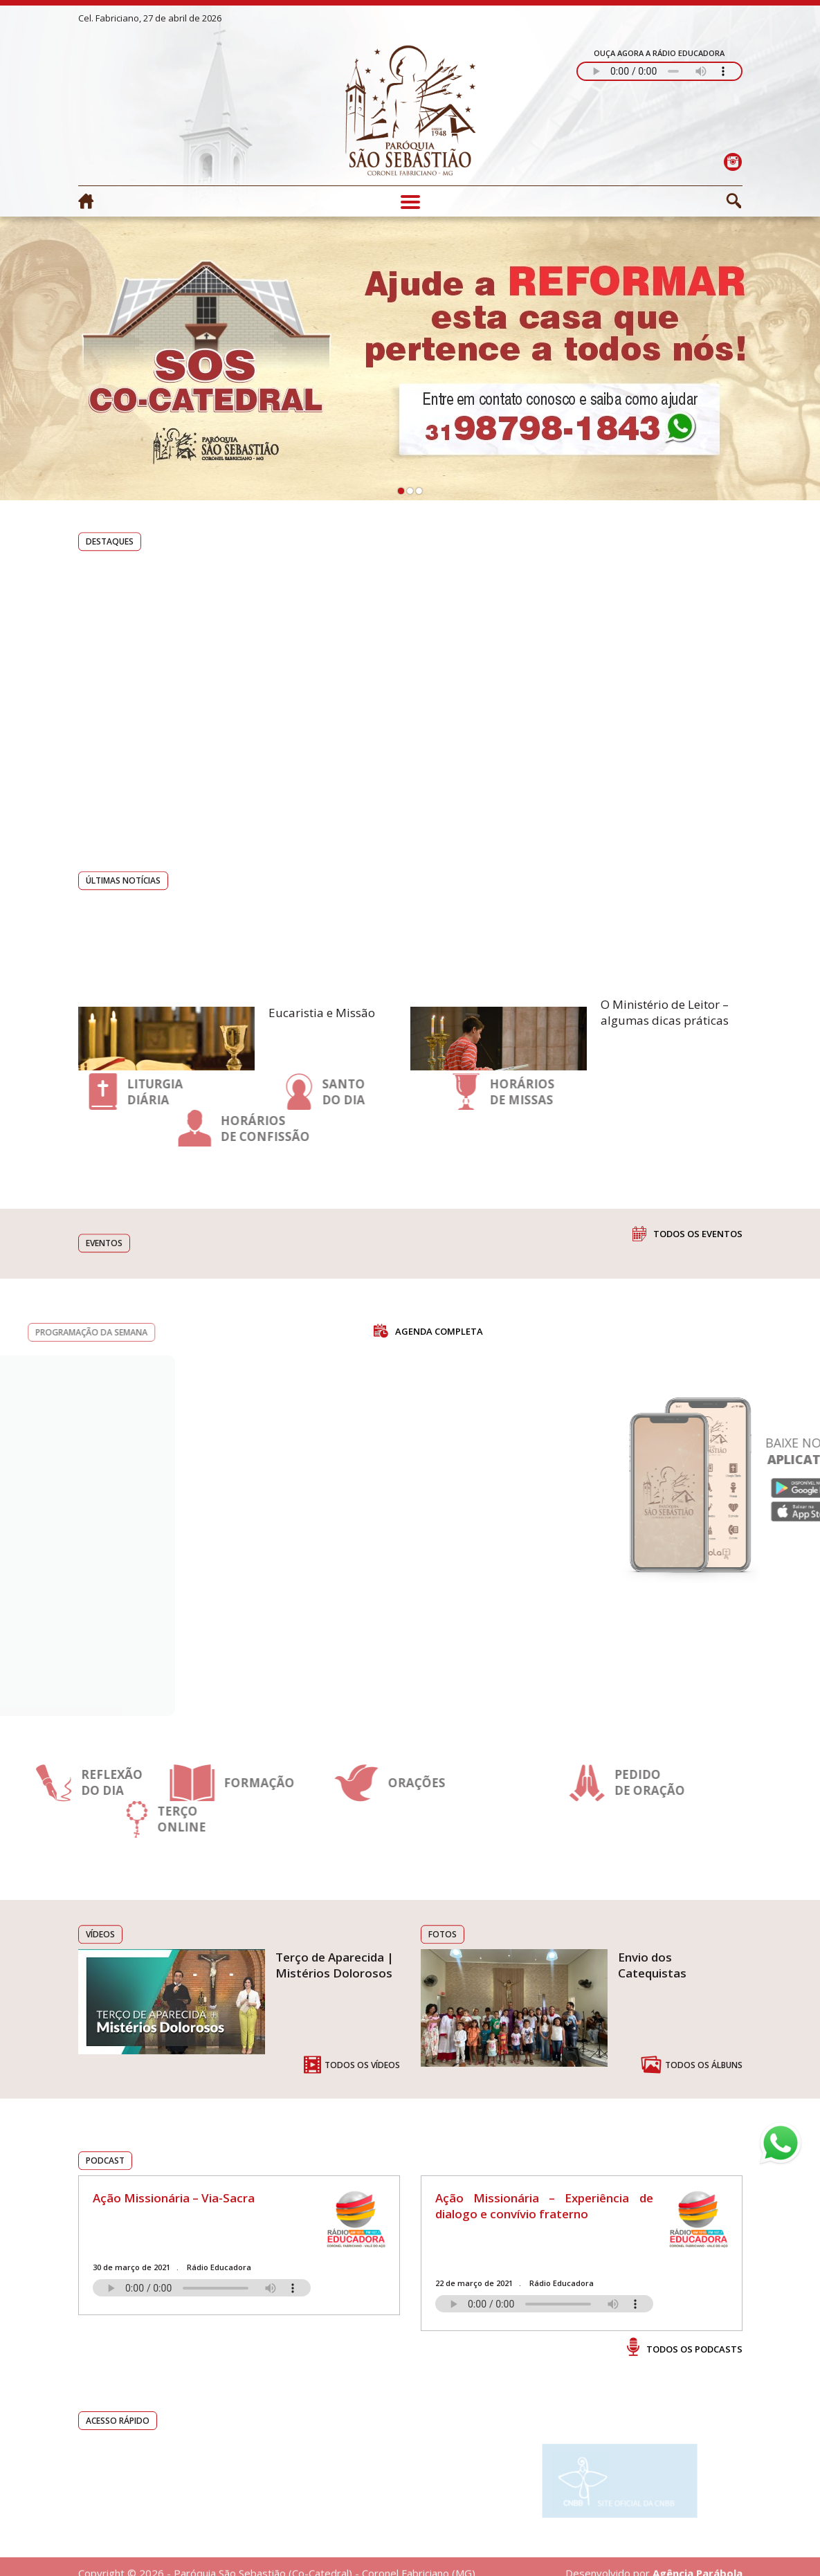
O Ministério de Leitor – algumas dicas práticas (665, 1049)
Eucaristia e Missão (321, 1049)
